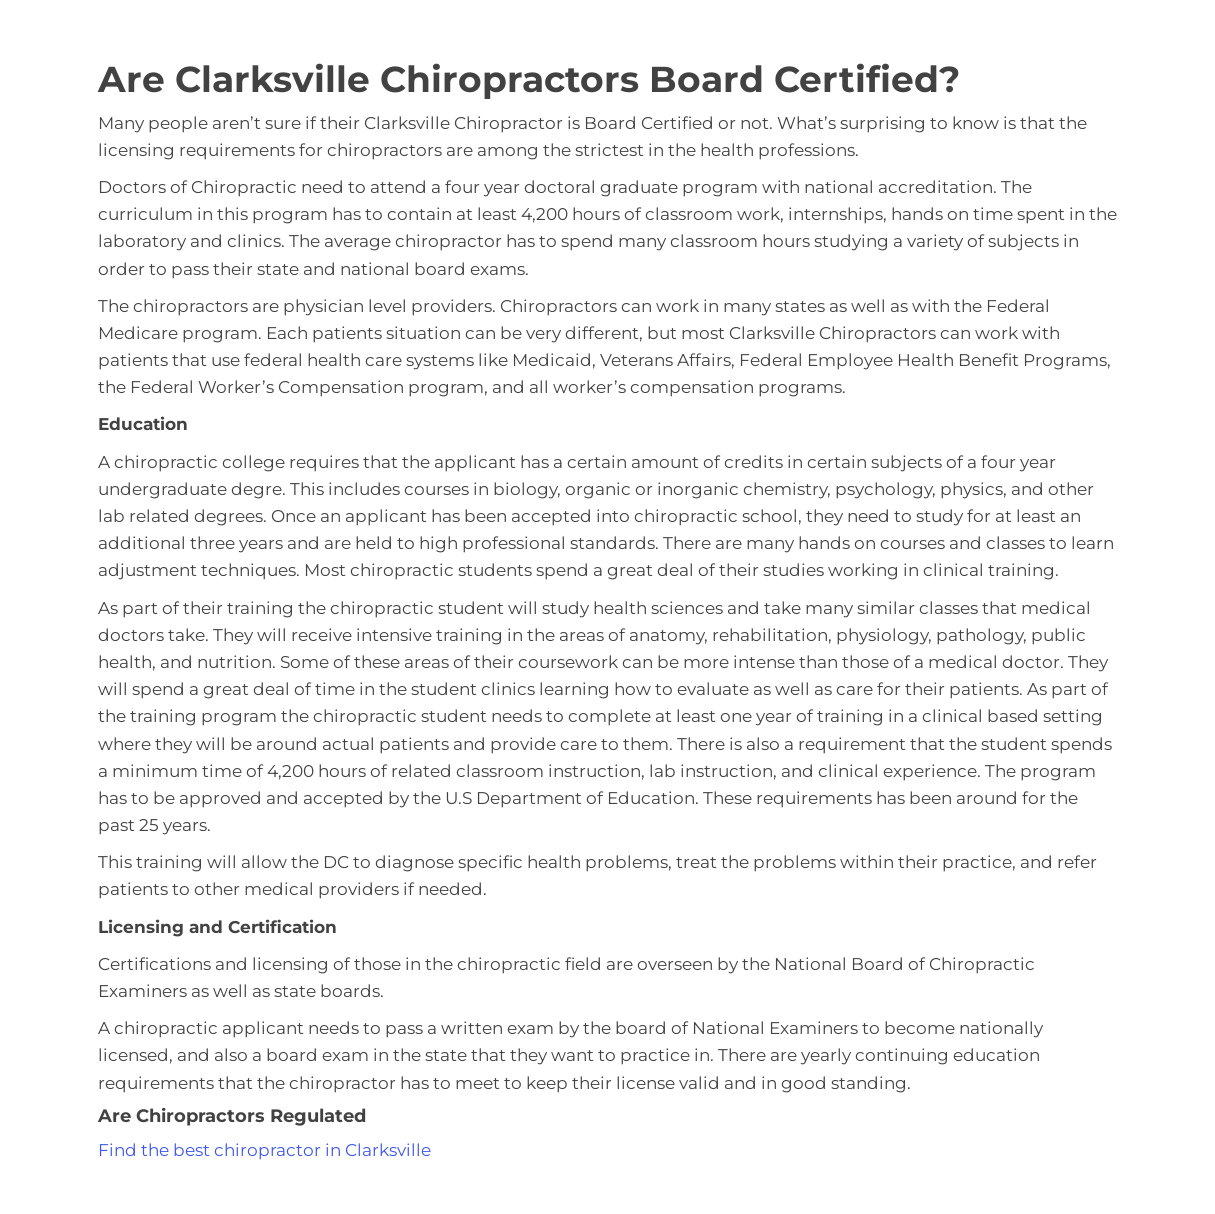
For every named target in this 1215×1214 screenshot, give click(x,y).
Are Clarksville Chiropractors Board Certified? (529, 79)
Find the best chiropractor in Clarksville (264, 1150)
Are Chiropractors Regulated (232, 1116)
